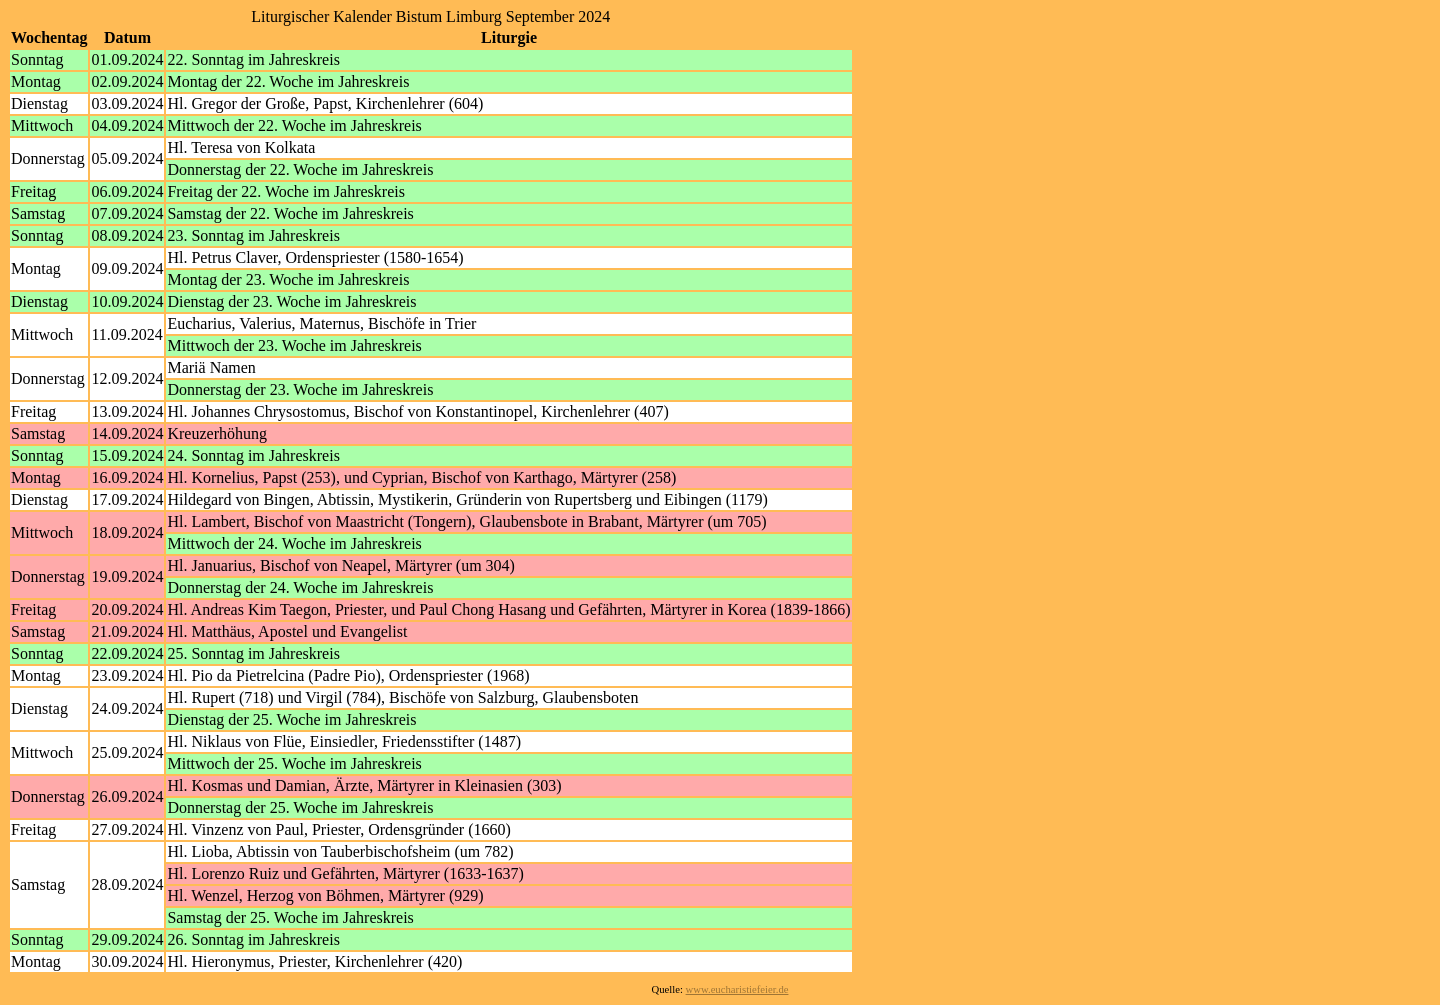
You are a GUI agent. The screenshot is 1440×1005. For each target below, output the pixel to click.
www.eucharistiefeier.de (737, 989)
